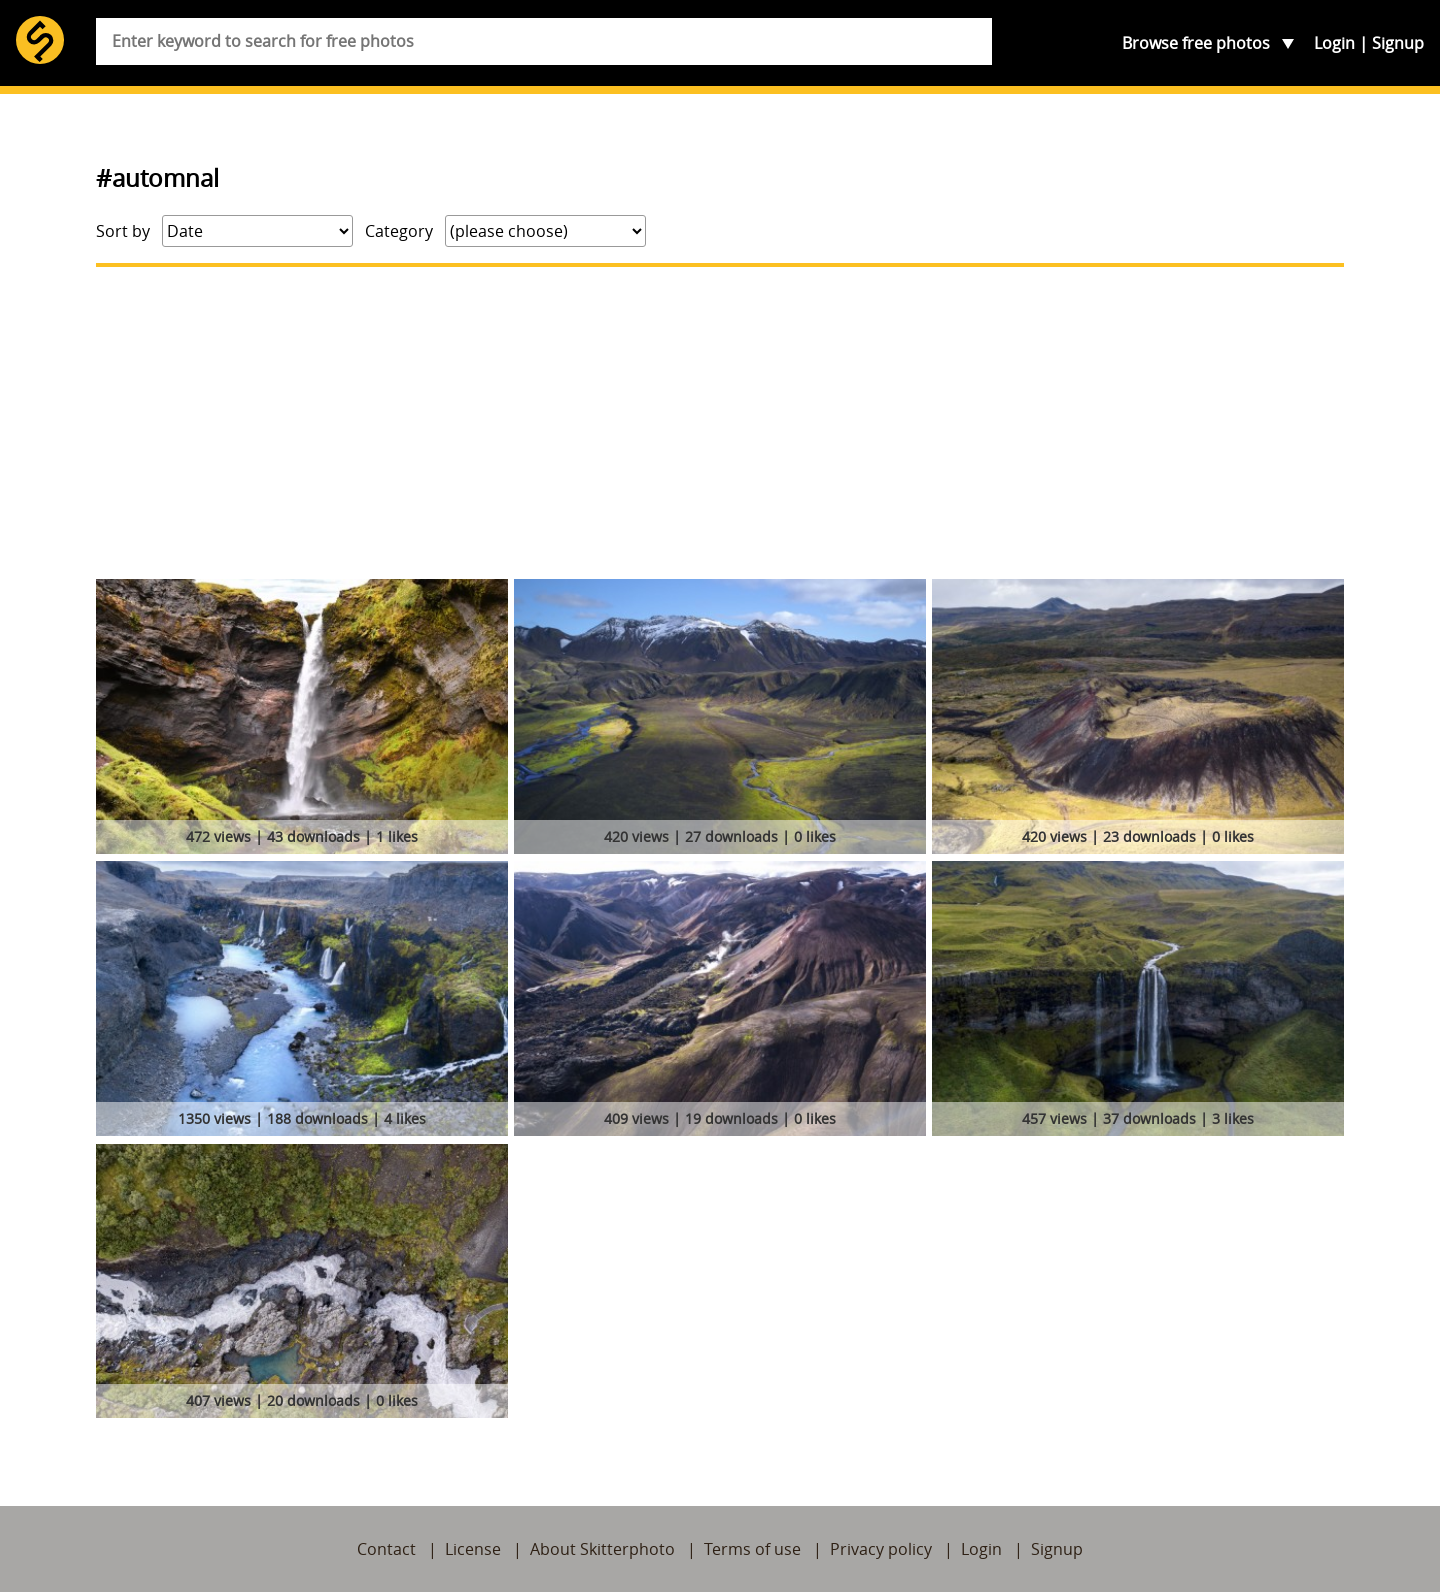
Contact (386, 1549)
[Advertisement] (720, 423)
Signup (1398, 43)
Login (1334, 43)
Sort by (123, 231)
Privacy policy (881, 1549)
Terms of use (752, 1549)
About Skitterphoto (602, 1549)
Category (399, 231)
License (473, 1549)
